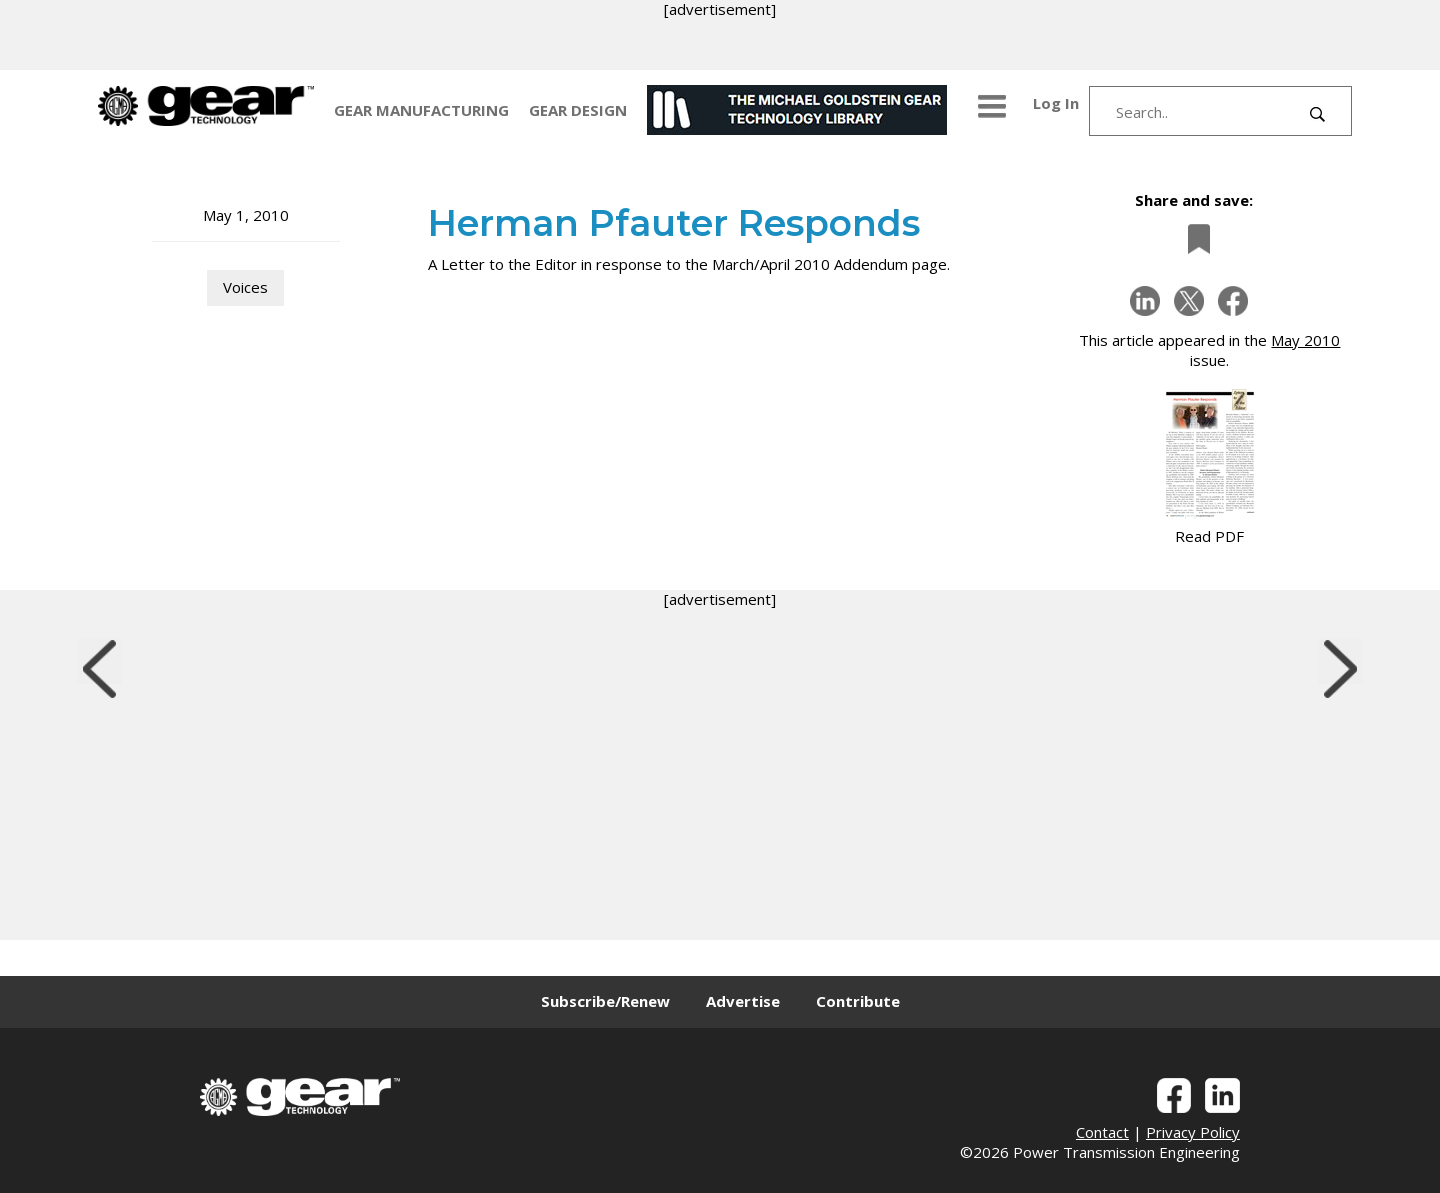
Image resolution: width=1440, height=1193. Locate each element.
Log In (1056, 103)
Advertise (743, 1001)
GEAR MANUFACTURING (421, 110)
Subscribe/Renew (605, 1001)
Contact (1102, 1132)
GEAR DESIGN (578, 110)
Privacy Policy (1193, 1132)
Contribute (858, 1001)
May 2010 (1305, 340)
